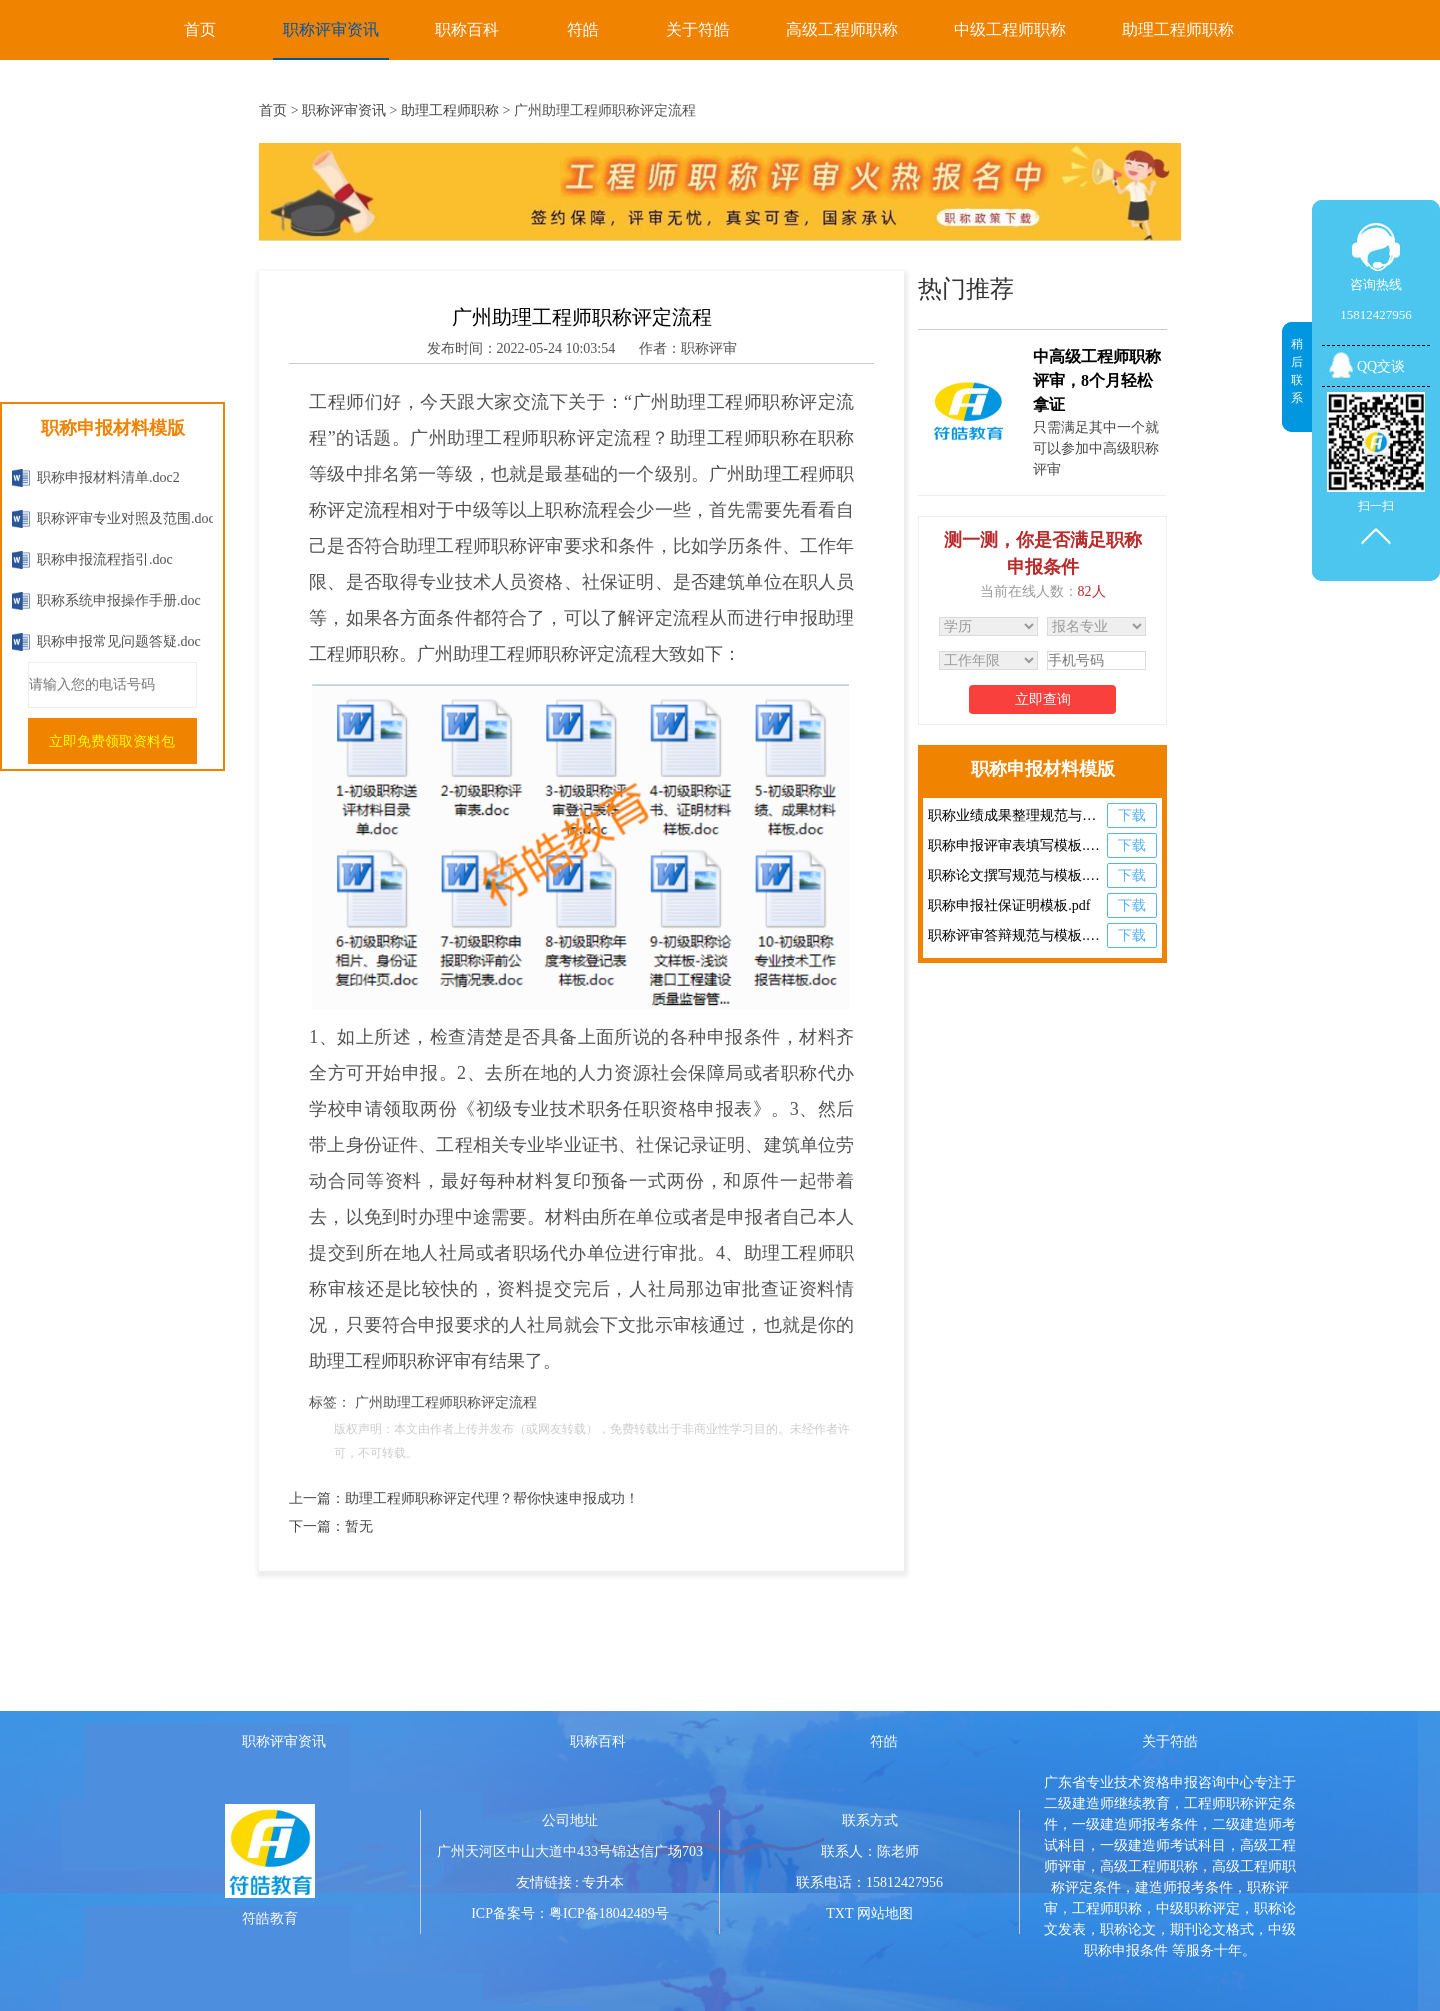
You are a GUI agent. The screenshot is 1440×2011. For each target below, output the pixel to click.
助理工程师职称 (1178, 29)
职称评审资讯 (331, 29)
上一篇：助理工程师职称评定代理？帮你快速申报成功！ (464, 1498)
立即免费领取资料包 (112, 741)
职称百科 (467, 29)
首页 (200, 29)
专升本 (603, 1882)
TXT (839, 1913)
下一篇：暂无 (331, 1526)
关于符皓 (698, 29)
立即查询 (1043, 699)
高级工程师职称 (842, 29)
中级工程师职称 (1010, 29)
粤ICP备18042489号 (609, 1913)
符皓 (583, 29)
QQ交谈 (1381, 366)
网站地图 (885, 1913)
